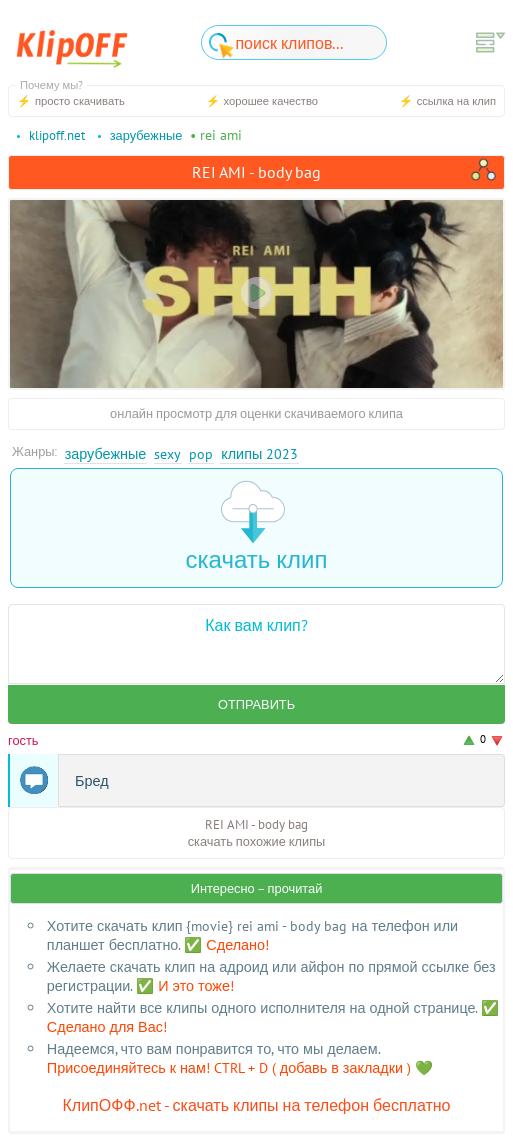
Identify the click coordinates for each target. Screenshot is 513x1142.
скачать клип (257, 527)
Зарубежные (106, 453)
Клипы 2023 (259, 453)
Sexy (167, 453)
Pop (201, 453)
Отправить (256, 704)
